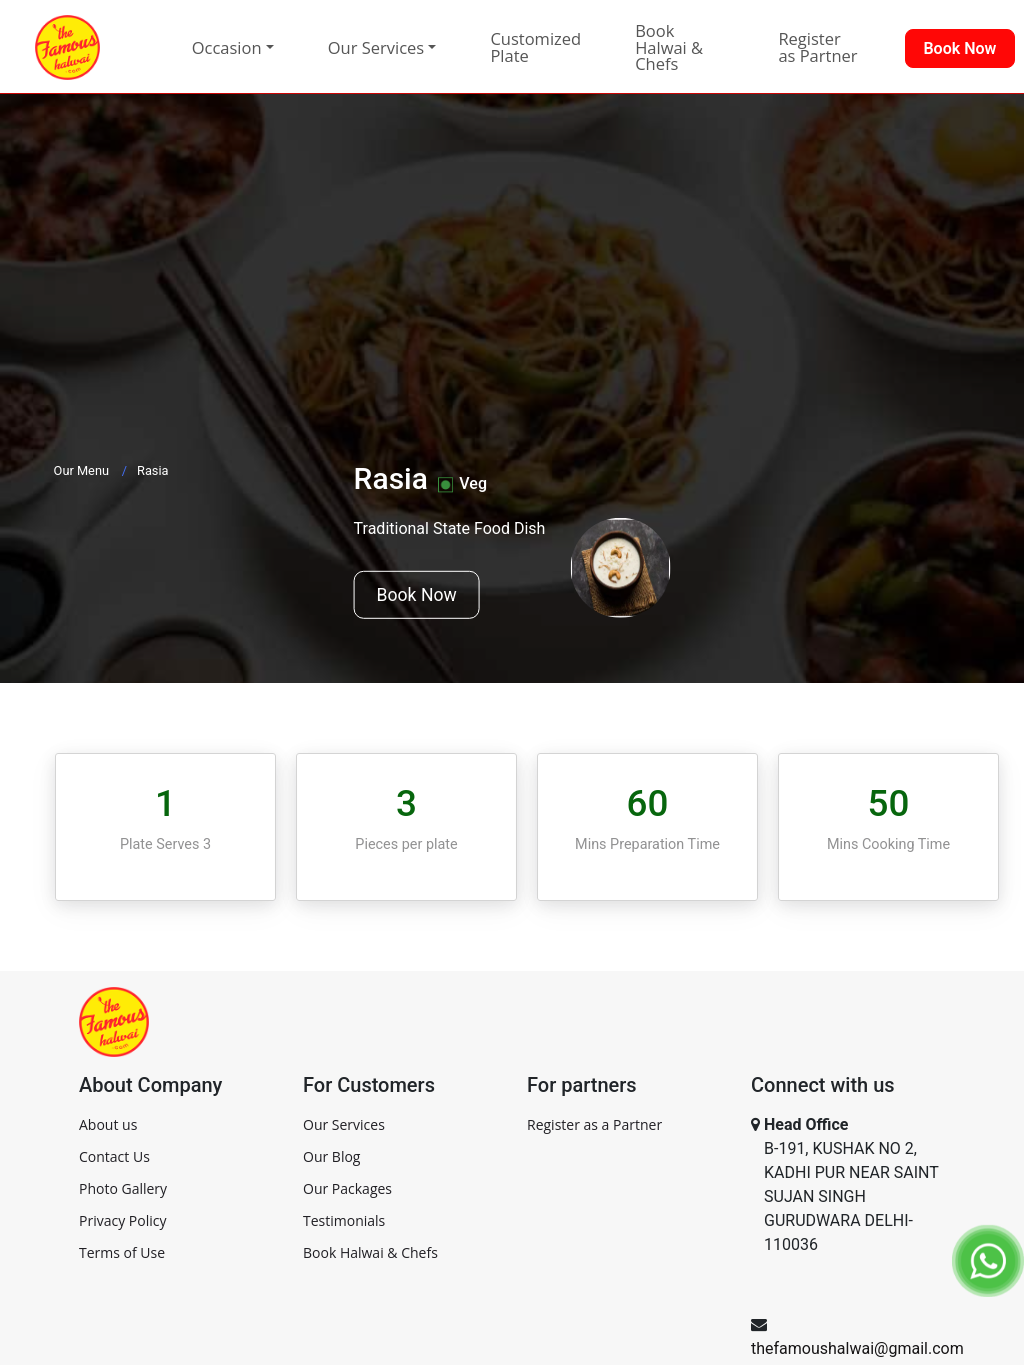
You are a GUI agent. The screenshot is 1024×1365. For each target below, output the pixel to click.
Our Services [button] (376, 47)
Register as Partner (817, 47)
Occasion (227, 47)
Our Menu (81, 470)
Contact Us (114, 1156)
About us (108, 1124)
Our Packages (347, 1188)
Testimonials (344, 1220)
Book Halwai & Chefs (669, 47)
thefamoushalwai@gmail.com (857, 1348)
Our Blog (331, 1156)
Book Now (417, 595)
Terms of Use (122, 1252)
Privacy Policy (122, 1220)
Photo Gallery (123, 1188)
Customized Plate (535, 47)
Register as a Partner (594, 1124)
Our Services (344, 1124)
